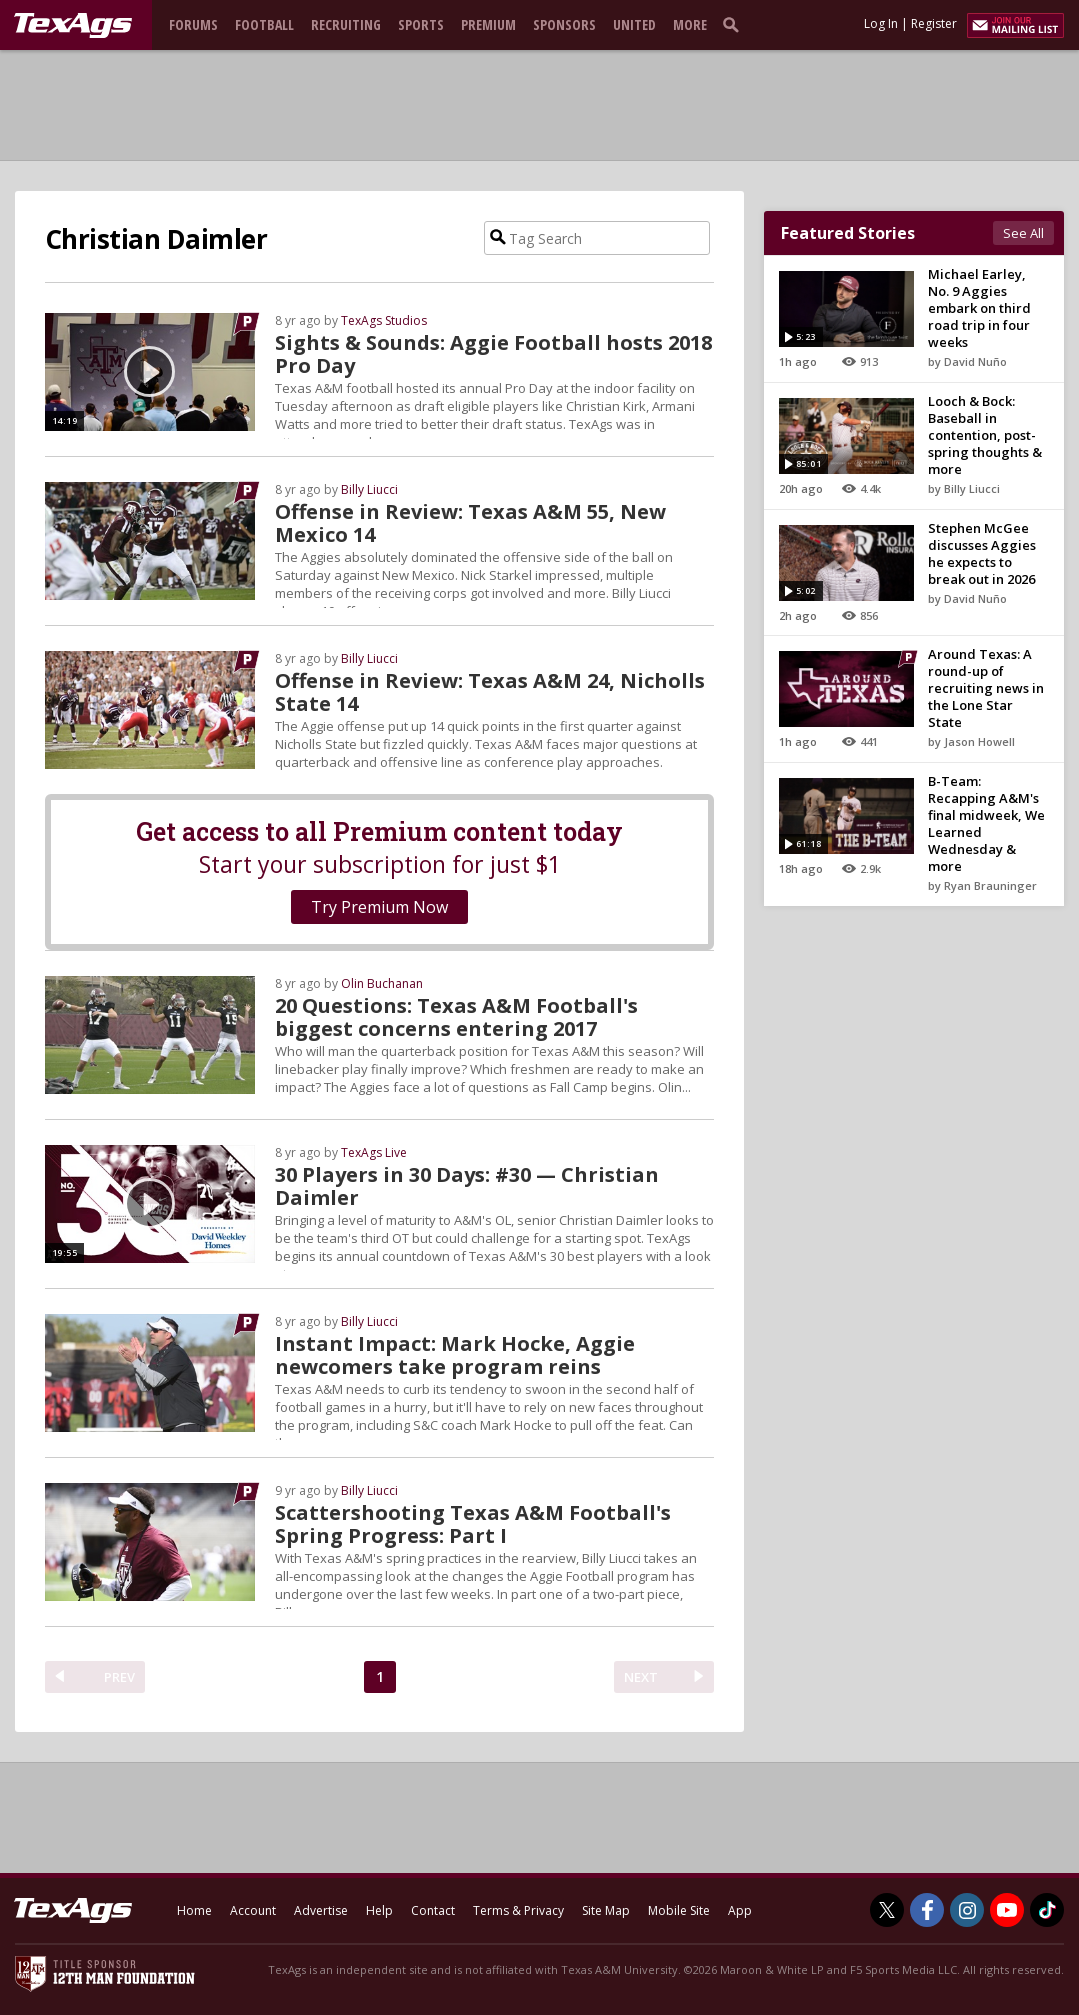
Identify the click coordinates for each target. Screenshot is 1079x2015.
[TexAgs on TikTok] (1047, 1910)
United (634, 24)
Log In (881, 23)
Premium (488, 24)
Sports (421, 24)
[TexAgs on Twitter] (887, 1910)
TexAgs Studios (384, 320)
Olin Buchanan (382, 983)
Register (934, 23)
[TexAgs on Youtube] (1007, 1910)
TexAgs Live (374, 1152)
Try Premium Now (379, 907)
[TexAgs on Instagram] (967, 1910)
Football (264, 24)
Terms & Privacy (518, 1910)
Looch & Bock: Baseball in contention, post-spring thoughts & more (985, 435)
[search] (735, 24)
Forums (193, 24)
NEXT (641, 1677)
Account (253, 1910)
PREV (119, 1677)
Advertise (321, 1910)
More (690, 24)
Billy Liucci (369, 489)
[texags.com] (73, 26)
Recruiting (346, 24)
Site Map (606, 1910)
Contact (433, 1910)
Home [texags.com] (194, 1910)
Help (379, 1910)
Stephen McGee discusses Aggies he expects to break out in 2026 (982, 553)
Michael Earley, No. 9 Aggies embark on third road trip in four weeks (979, 308)
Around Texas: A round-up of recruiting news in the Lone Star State (986, 688)
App (740, 1910)
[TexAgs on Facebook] (927, 1910)
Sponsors (564, 24)
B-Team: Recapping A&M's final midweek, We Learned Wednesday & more (986, 823)
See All (1023, 233)
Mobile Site (679, 1910)
